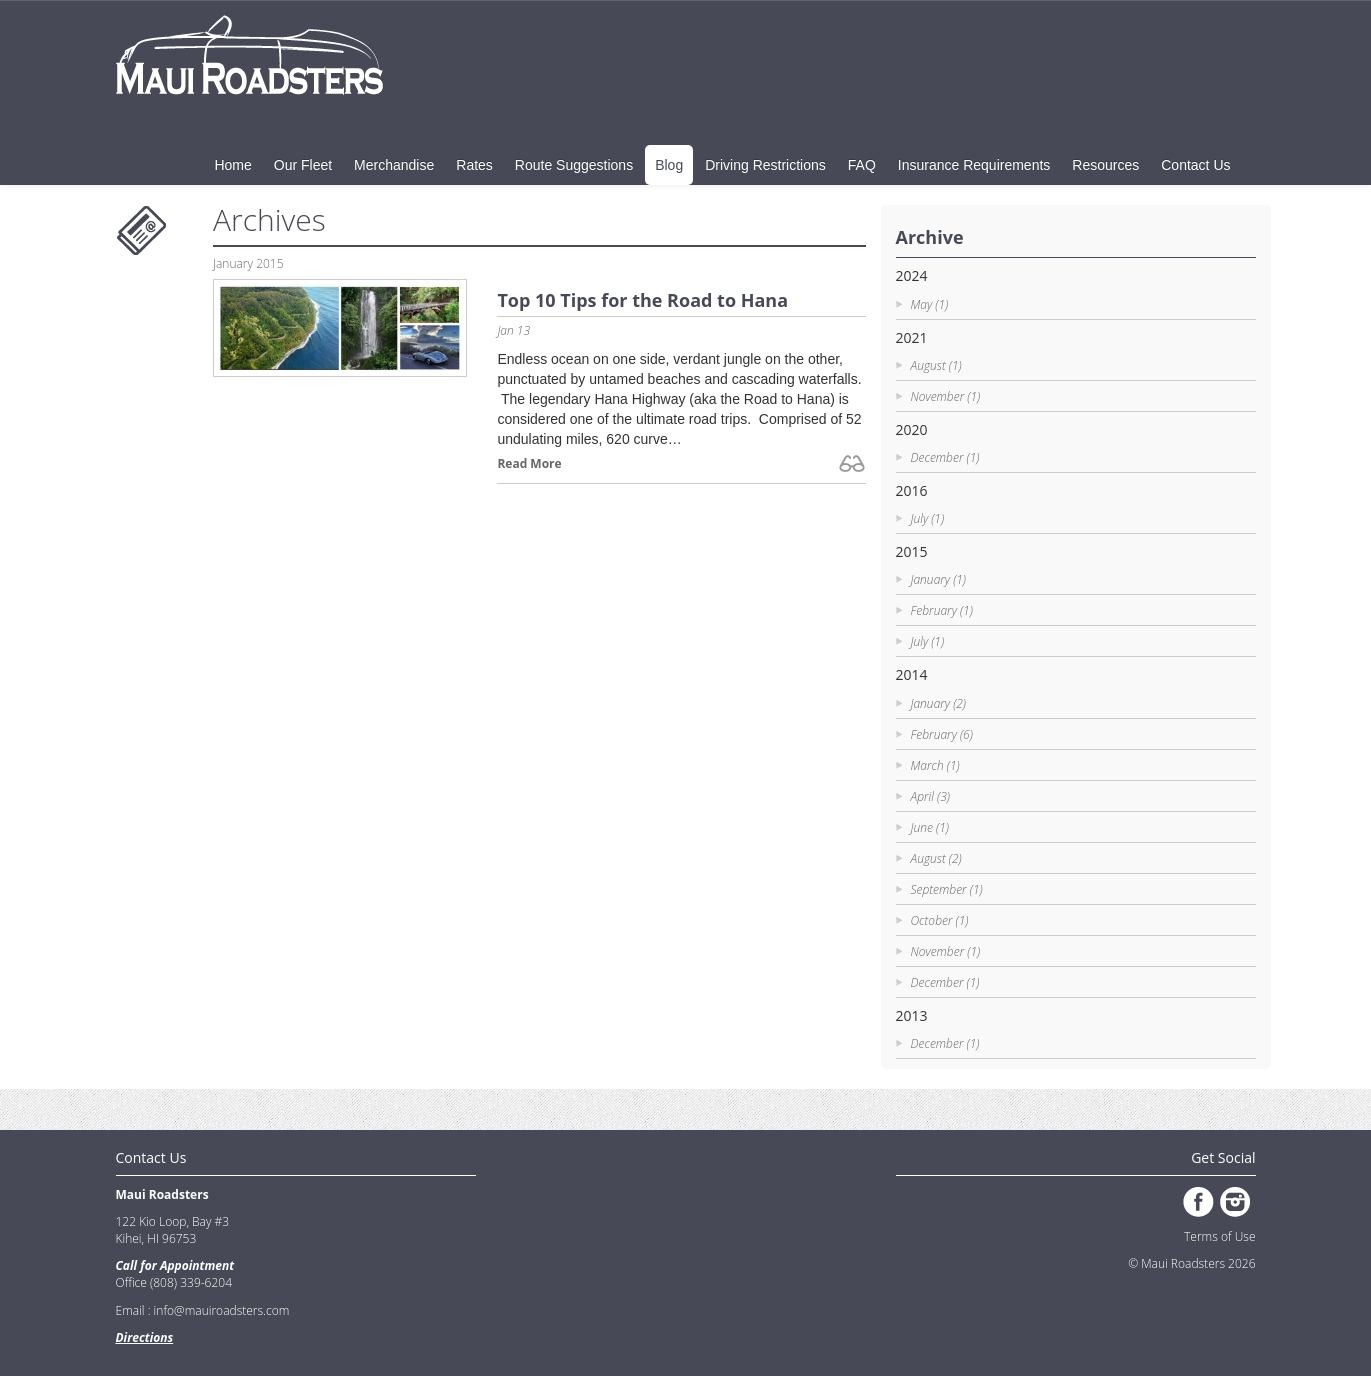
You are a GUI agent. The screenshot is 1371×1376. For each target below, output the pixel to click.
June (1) (930, 827)
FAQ (862, 165)
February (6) (942, 734)
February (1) (942, 610)
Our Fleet (303, 165)
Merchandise (394, 165)
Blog (669, 165)
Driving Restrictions (765, 165)
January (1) (939, 579)
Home (232, 165)
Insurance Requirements (974, 165)
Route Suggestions (574, 165)
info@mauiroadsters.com (222, 1310)
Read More (529, 463)
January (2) (939, 703)
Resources (1105, 165)
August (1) (936, 365)
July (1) (928, 518)
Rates (474, 165)
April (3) (930, 796)
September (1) (947, 889)
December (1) (945, 457)
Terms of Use (1219, 1236)
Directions (145, 1337)
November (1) (946, 396)
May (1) (930, 304)
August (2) (936, 858)
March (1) (935, 765)
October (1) (940, 920)
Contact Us (1195, 165)
